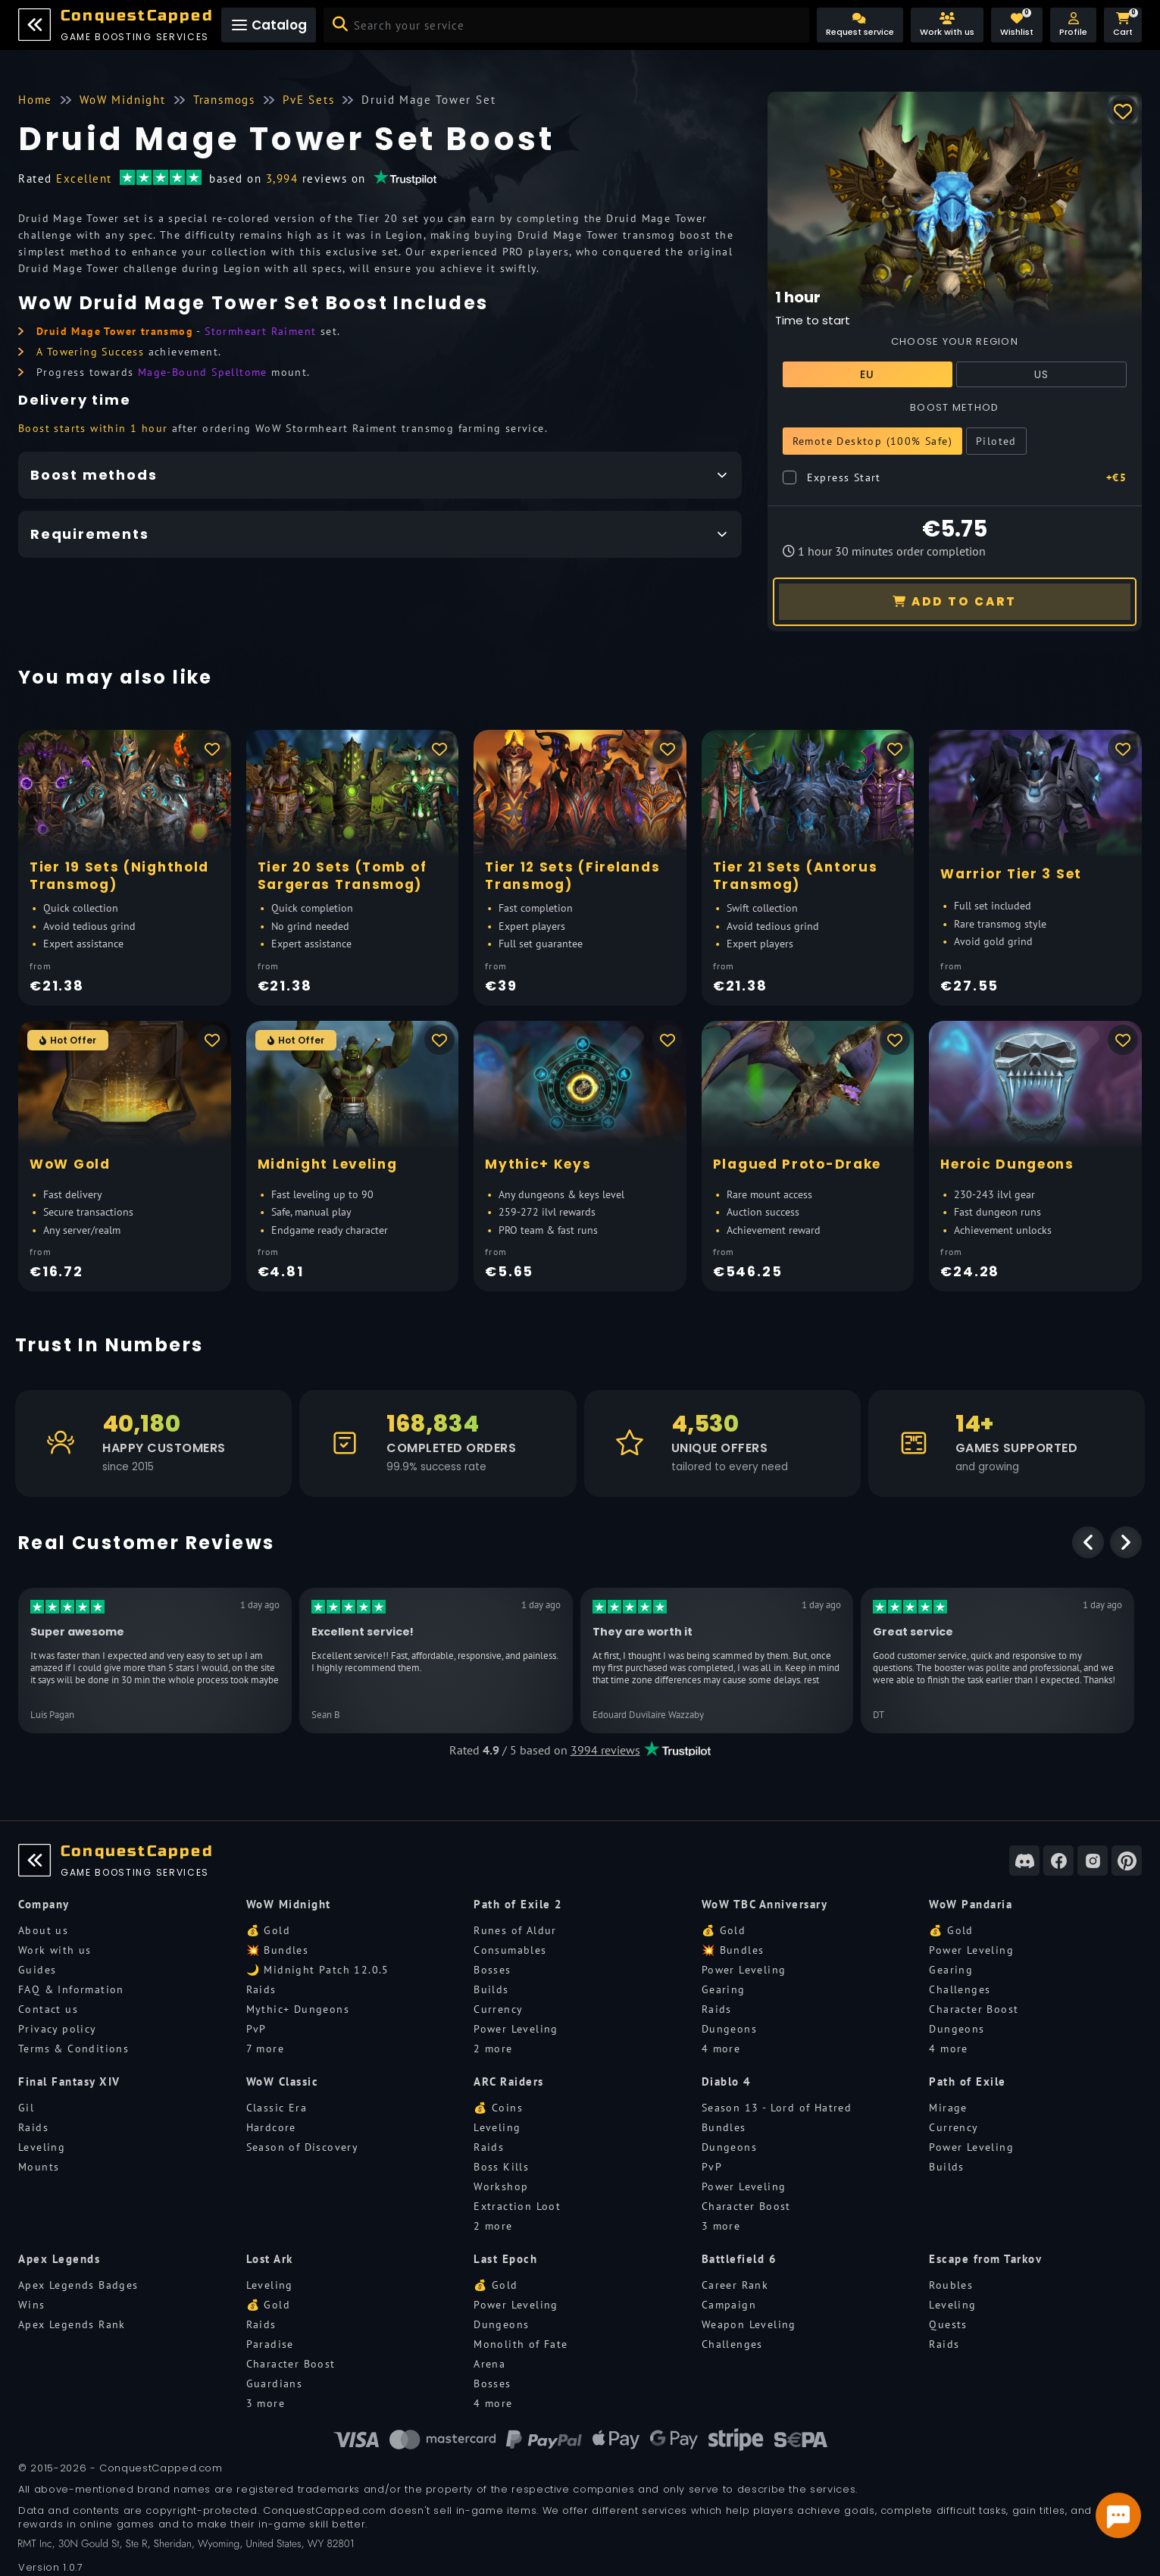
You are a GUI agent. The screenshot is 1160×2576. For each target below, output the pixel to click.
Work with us (55, 1950)
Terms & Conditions (73, 2048)
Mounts (38, 2167)
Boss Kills (501, 2167)
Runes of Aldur (515, 1930)
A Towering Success (90, 351)
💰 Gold (268, 1930)
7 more (265, 2048)
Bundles (724, 2127)
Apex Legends (59, 2259)
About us (43, 1930)
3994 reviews (605, 1750)
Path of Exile (967, 2081)
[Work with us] (947, 25)
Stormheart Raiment (260, 331)
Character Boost (973, 2009)
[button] (1073, 25)
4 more (721, 2048)
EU (867, 374)
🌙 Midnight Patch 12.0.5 (317, 1970)
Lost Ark (269, 2259)
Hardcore (271, 2127)
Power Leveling (516, 2029)
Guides (37, 1970)
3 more (721, 2226)
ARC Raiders (509, 2081)
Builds (491, 1989)
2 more (493, 2048)
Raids (261, 1989)
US (1041, 374)
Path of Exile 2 (518, 1904)
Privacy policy (57, 2029)
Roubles (951, 2285)
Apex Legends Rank (72, 2324)
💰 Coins (498, 2107)
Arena (489, 2364)
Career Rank (735, 2285)
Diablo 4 (727, 2081)
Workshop (501, 2186)
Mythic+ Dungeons (297, 2009)
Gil (26, 2107)
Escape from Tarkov (985, 2259)
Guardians (274, 2383)
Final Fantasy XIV (69, 2081)
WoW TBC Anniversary (765, 1904)
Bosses (492, 1970)
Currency (498, 2009)
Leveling (41, 2147)
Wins (31, 2305)
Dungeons (729, 2029)
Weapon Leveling (749, 2324)
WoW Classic (282, 2081)
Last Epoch (505, 2259)
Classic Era (276, 2107)
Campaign (729, 2305)
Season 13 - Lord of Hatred (777, 2107)
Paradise (270, 2344)
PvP (256, 2029)
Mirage (948, 2107)
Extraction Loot (517, 2206)
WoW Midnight (288, 1904)
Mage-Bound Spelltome (202, 372)
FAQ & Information (71, 1989)
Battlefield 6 (739, 2259)
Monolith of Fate (520, 2344)
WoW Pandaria (970, 1904)
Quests (948, 2324)
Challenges (959, 1989)
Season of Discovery (302, 2147)
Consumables (510, 1950)
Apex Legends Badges (78, 2285)
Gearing (724, 1989)
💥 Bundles (277, 1950)
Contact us (48, 2009)
